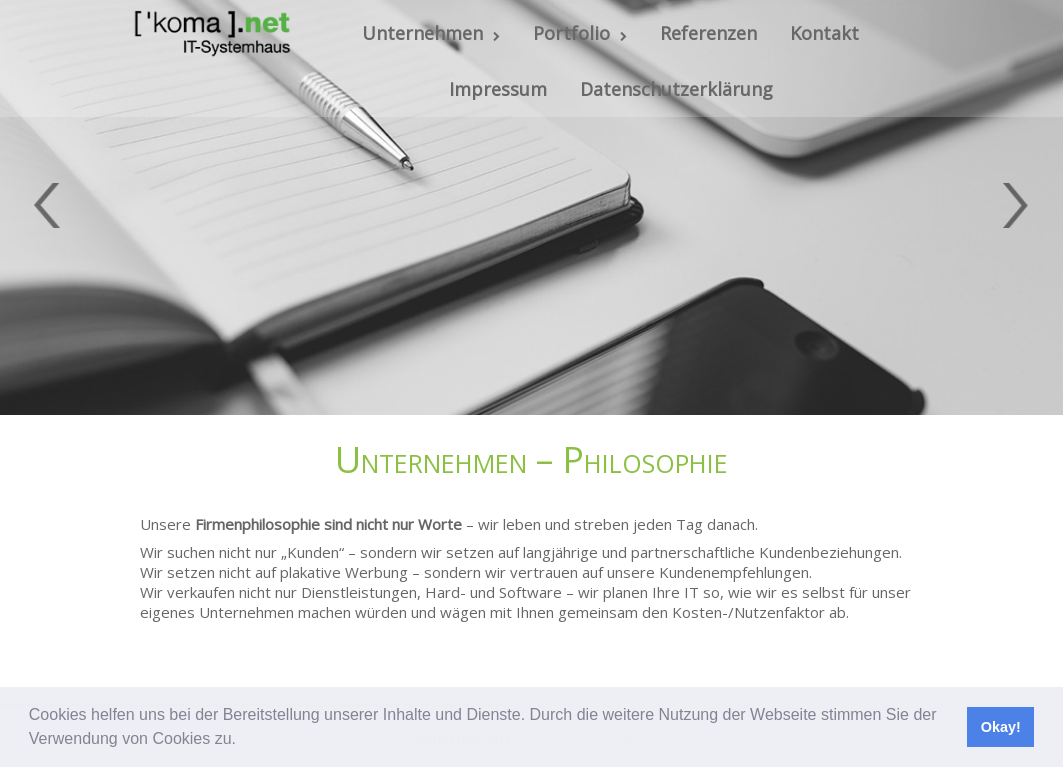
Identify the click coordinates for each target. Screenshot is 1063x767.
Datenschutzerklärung (676, 89)
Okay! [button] (1001, 727)
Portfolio (580, 33)
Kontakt (824, 33)
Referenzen (708, 33)
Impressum (498, 89)
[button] (243, 741)
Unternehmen (431, 33)
